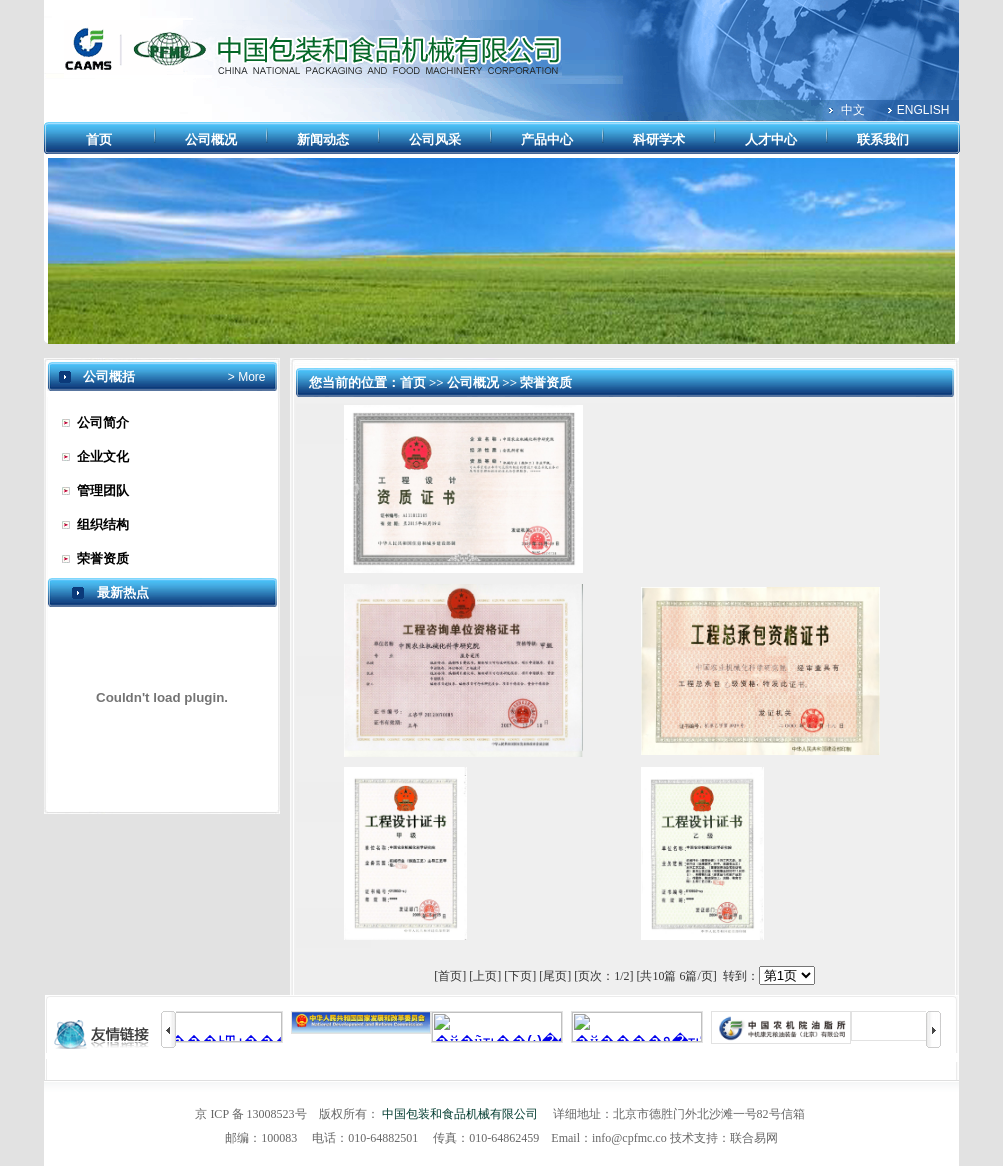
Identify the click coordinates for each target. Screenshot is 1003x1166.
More (250, 377)
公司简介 (103, 422)
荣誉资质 (103, 558)
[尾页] (555, 976)
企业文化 (103, 456)
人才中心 (771, 139)
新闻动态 (323, 139)
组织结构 (103, 524)
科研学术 (659, 139)
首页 (99, 139)
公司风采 (435, 139)
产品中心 (547, 139)
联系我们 (883, 139)
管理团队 (103, 490)
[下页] (520, 976)
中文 (853, 110)
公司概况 (211, 139)
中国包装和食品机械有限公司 (460, 1114)
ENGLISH (923, 110)
